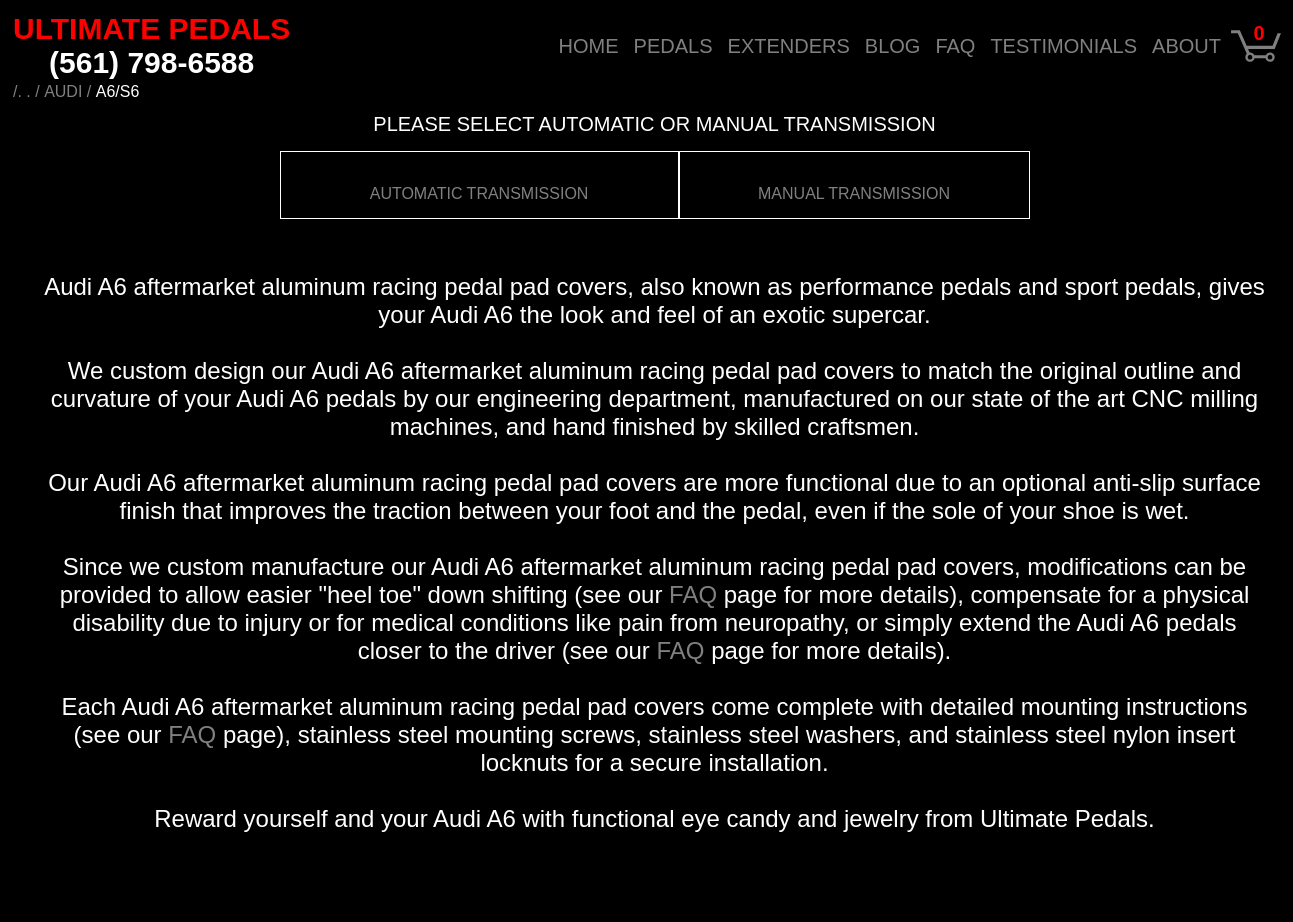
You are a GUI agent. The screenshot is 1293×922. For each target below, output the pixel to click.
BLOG (893, 45)
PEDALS (673, 45)
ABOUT (1186, 45)
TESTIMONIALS (1063, 45)
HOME (589, 45)
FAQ (955, 45)
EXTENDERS (789, 45)
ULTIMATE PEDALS (151, 45)
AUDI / (67, 91)
